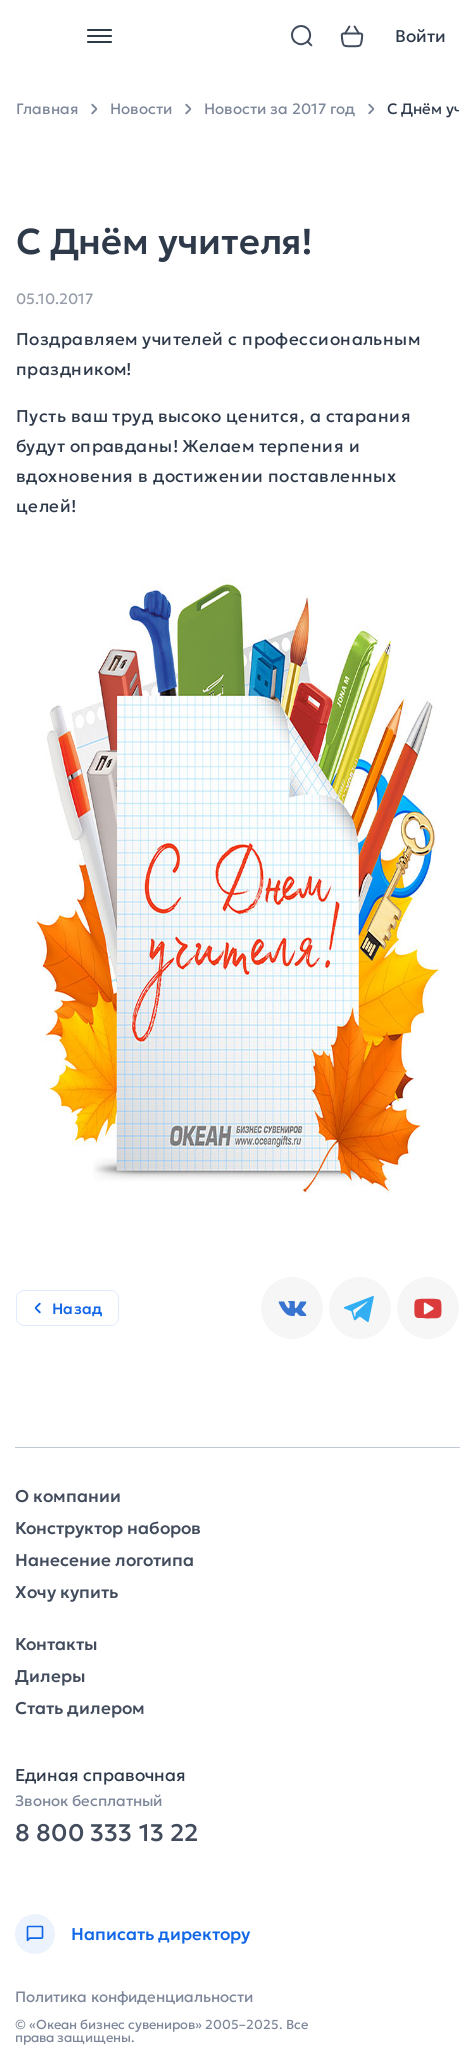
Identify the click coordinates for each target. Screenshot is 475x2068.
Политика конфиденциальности (134, 1996)
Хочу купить (66, 1592)
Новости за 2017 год (279, 108)
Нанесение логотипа (104, 1560)
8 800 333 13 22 (106, 1833)
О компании (68, 1496)
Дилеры (50, 1676)
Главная (47, 108)
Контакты (56, 1644)
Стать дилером (80, 1708)
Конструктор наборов (108, 1528)
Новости (141, 108)
